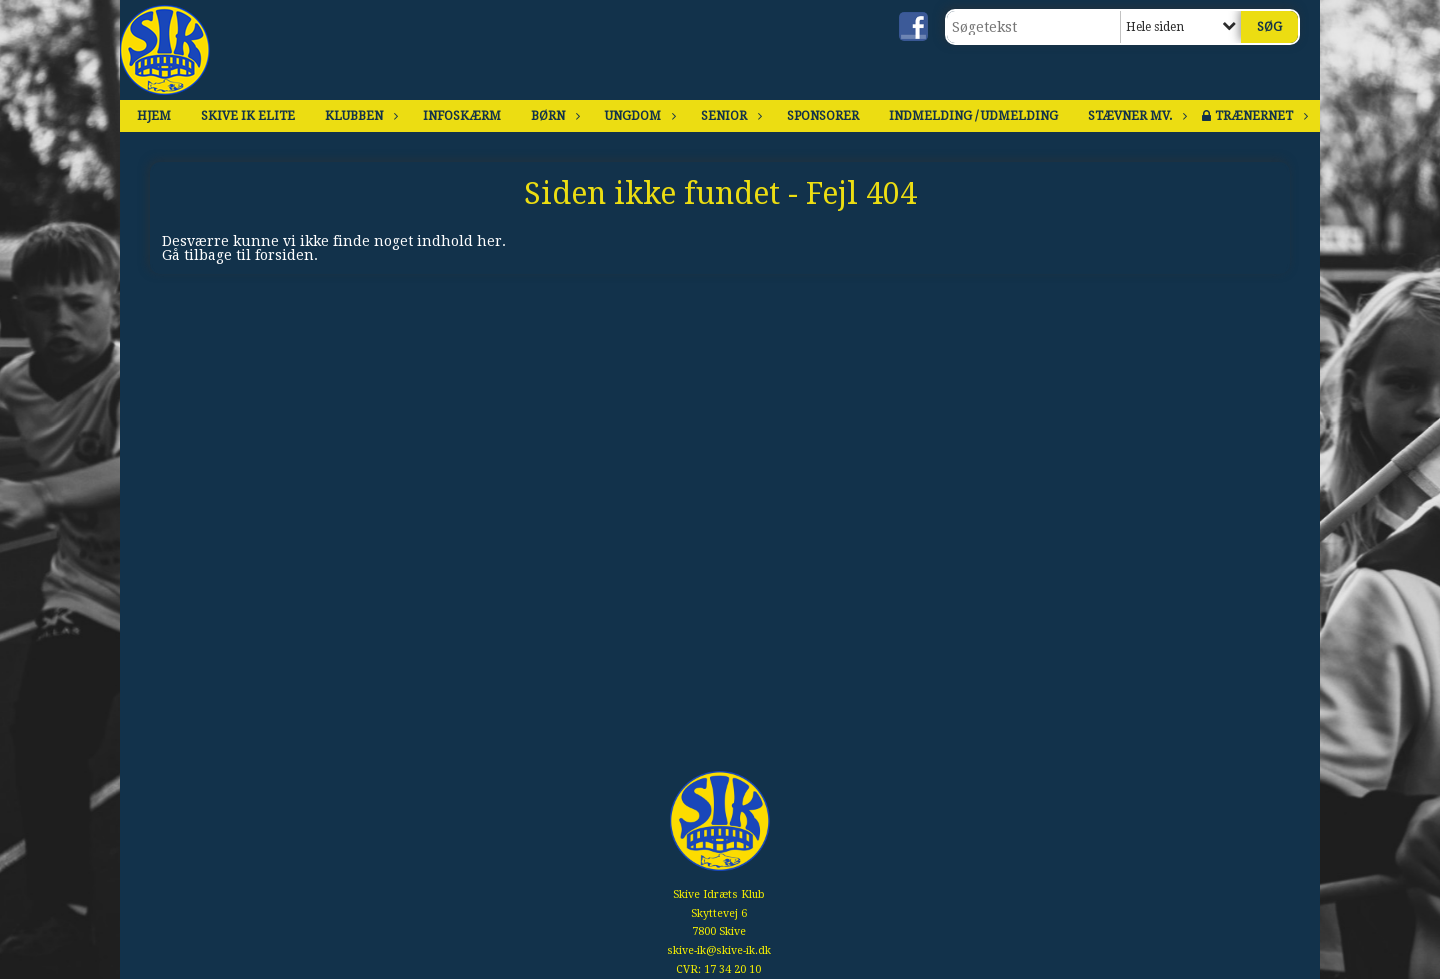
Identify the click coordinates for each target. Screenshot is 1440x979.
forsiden (284, 255)
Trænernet (1259, 116)
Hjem (154, 116)
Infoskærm (462, 116)
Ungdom (638, 116)
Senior (729, 116)
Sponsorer (823, 116)
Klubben (359, 116)
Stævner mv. (1135, 116)
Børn (553, 116)
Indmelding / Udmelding (973, 116)
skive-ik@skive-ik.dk (719, 950)
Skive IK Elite (248, 116)
